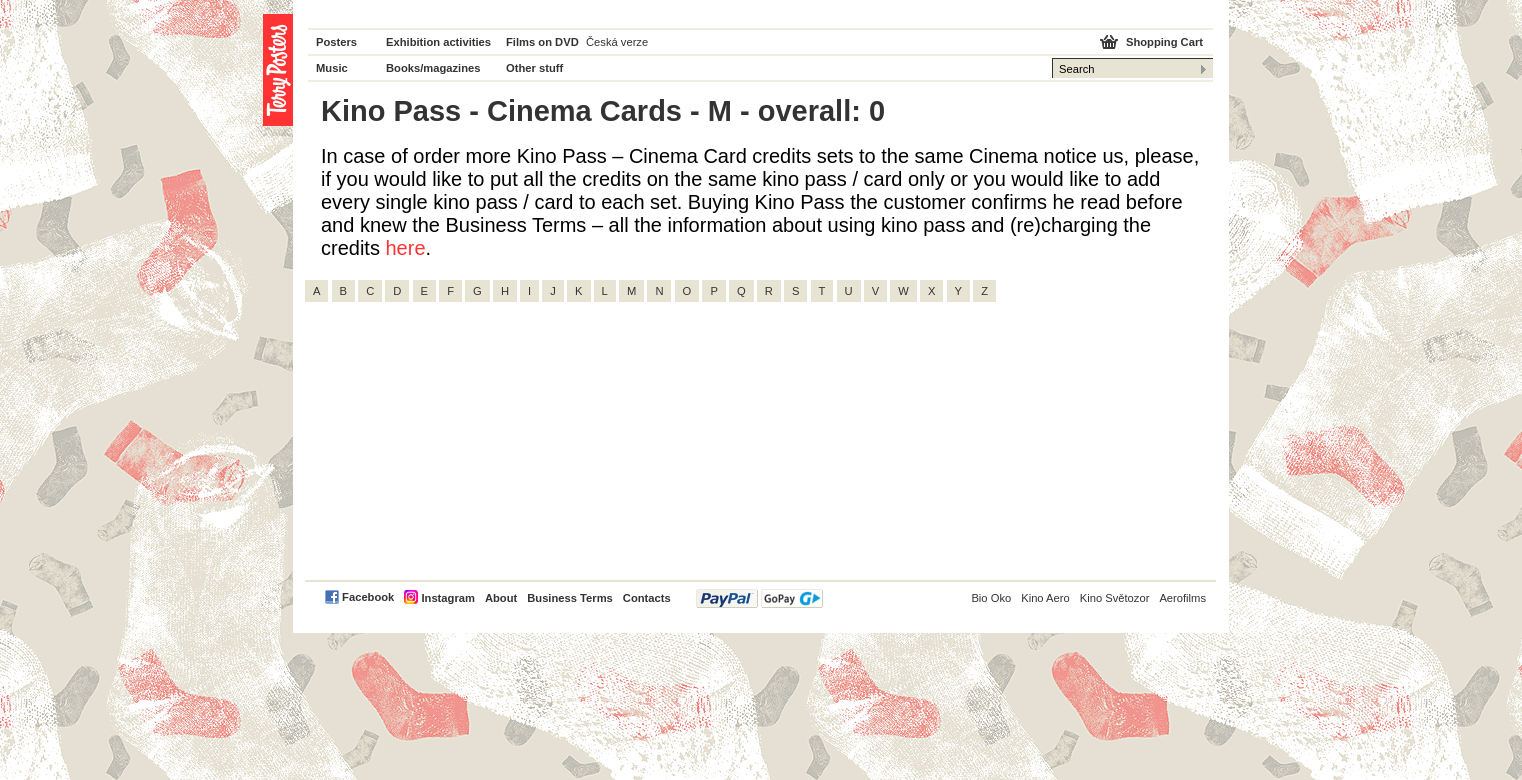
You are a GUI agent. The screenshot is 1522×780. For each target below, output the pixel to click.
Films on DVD (542, 42)
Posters (336, 42)
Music (332, 68)
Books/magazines (433, 68)
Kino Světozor (1115, 598)
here (405, 248)
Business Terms (570, 598)
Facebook (368, 597)
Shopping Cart (1164, 42)
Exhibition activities (438, 42)
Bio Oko (991, 598)
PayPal (759, 598)
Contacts (647, 598)
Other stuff (534, 68)
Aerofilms (1182, 598)
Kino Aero (1045, 598)
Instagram (447, 598)
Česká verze (617, 42)
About (501, 598)
